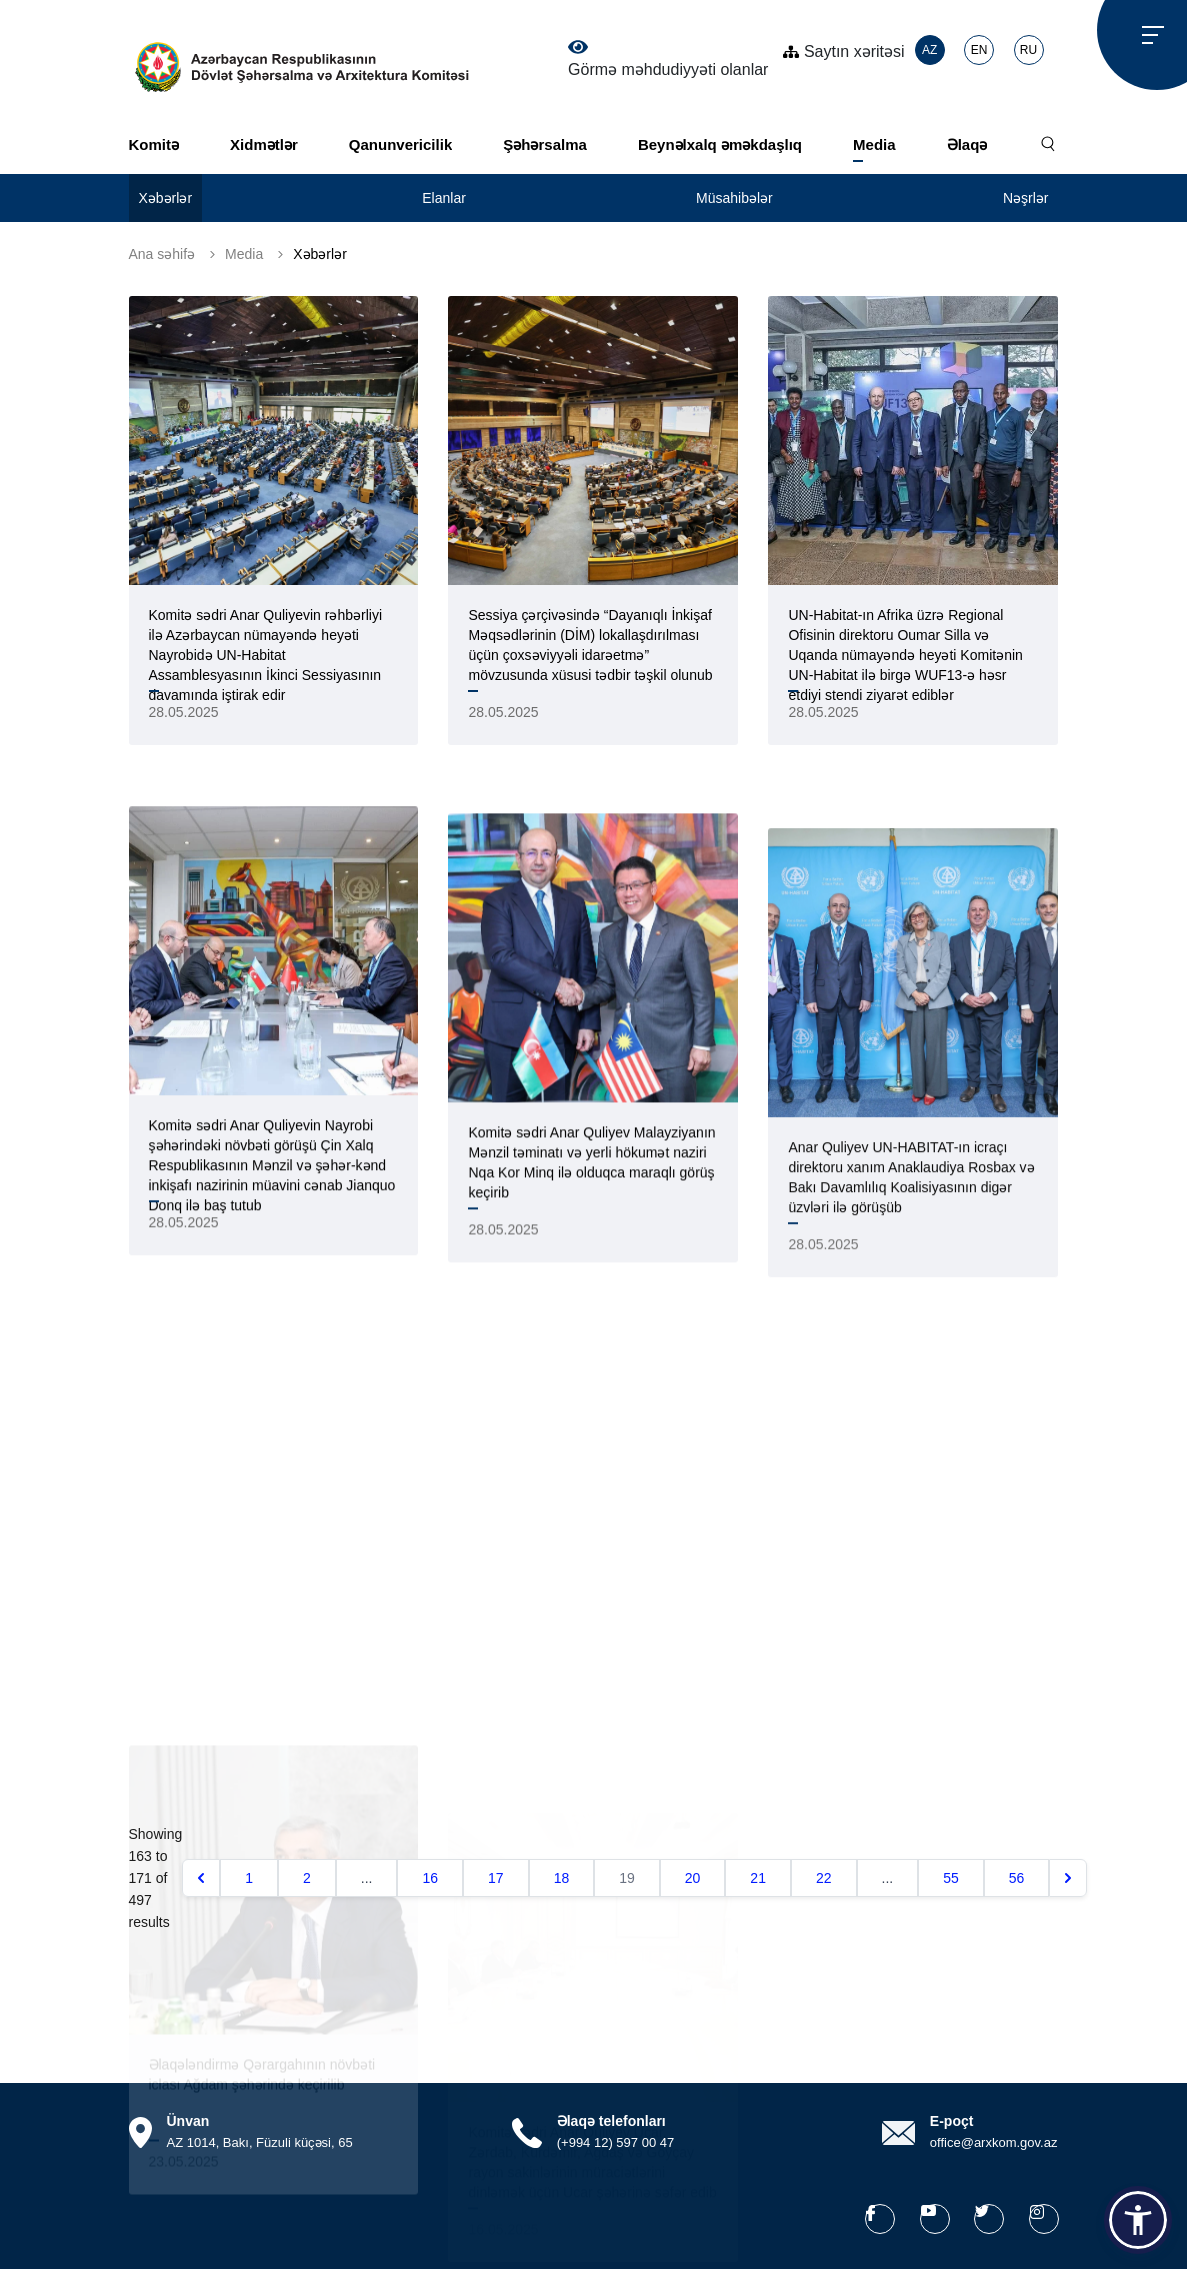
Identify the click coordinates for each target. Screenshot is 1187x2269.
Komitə (154, 144)
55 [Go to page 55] (951, 1878)
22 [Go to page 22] (824, 1878)
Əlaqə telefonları (611, 2121)
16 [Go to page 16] (430, 1878)
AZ (929, 50)
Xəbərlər (166, 198)
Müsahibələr (734, 198)
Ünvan (188, 2121)
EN (979, 50)
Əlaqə (967, 144)
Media (874, 144)
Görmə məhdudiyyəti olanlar (668, 59)
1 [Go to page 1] (249, 1878)
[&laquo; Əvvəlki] (201, 1878)
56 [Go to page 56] (1017, 1878)
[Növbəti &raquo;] (1068, 1878)
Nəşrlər (1026, 198)
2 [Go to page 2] (307, 1878)
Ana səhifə (162, 254)
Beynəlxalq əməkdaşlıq (720, 144)
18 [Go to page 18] (562, 1878)
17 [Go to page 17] (496, 1878)
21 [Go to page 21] (758, 1878)
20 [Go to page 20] (693, 1878)
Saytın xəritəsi (843, 51)
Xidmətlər (264, 144)
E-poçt (952, 2121)
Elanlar (444, 198)
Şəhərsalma (545, 144)
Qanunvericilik (400, 144)
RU (1028, 50)
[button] (1138, 2220)
